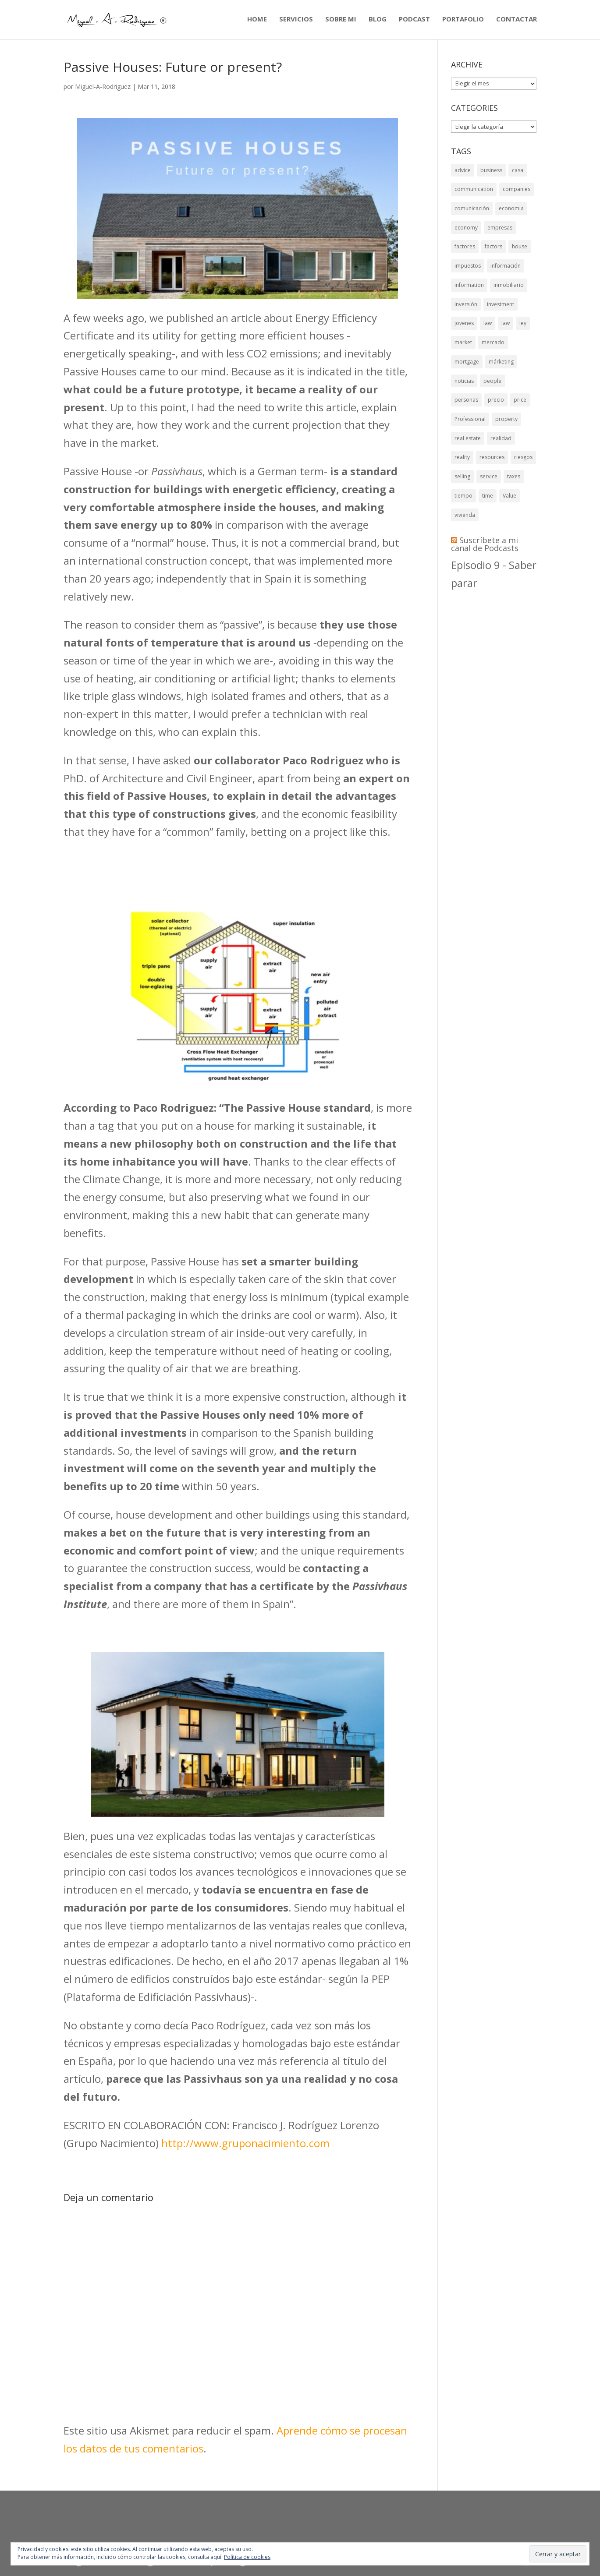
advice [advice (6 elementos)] (462, 170)
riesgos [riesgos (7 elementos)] (523, 510)
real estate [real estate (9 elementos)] (467, 487)
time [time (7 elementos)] (487, 555)
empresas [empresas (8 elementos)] (499, 238)
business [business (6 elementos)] (491, 170)
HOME (257, 21)
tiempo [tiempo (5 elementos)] (463, 555)
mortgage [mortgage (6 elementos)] (466, 397)
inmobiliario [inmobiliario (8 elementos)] (508, 306)
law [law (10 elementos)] (487, 351)
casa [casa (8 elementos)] (517, 170)
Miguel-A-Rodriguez (103, 86)
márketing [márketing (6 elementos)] (501, 397)
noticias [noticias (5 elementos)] (464, 419)
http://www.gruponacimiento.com (245, 2143)
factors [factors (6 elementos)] (493, 261)
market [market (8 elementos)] (463, 374)
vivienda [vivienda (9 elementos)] (464, 578)
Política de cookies (247, 2557)
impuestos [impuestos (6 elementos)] (467, 283)
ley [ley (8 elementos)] (522, 351)
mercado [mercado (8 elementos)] (493, 374)
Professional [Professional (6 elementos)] (470, 465)
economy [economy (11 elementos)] (466, 238)
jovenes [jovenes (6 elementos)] (464, 351)
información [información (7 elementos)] (505, 283)
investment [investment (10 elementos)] (500, 328)
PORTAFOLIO (463, 21)
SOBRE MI (340, 21)
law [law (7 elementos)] (505, 351)
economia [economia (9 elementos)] (511, 215)
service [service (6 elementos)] (488, 533)
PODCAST (414, 21)
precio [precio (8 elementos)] (496, 442)
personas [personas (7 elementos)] (466, 442)
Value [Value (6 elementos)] (509, 555)
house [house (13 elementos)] (519, 261)
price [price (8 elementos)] (520, 442)
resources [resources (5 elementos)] (491, 510)
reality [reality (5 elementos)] (462, 510)
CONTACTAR (516, 21)
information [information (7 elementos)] (469, 306)
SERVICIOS (296, 21)
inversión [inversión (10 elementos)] (465, 328)
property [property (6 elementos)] (506, 465)
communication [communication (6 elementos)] (473, 192)
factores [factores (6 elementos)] (464, 261)
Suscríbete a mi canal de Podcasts (484, 611)
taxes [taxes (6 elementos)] (513, 533)
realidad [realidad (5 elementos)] (500, 487)
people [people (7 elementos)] (492, 419)
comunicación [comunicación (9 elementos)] (471, 215)
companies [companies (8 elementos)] (516, 192)
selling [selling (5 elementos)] (462, 533)
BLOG (378, 21)
